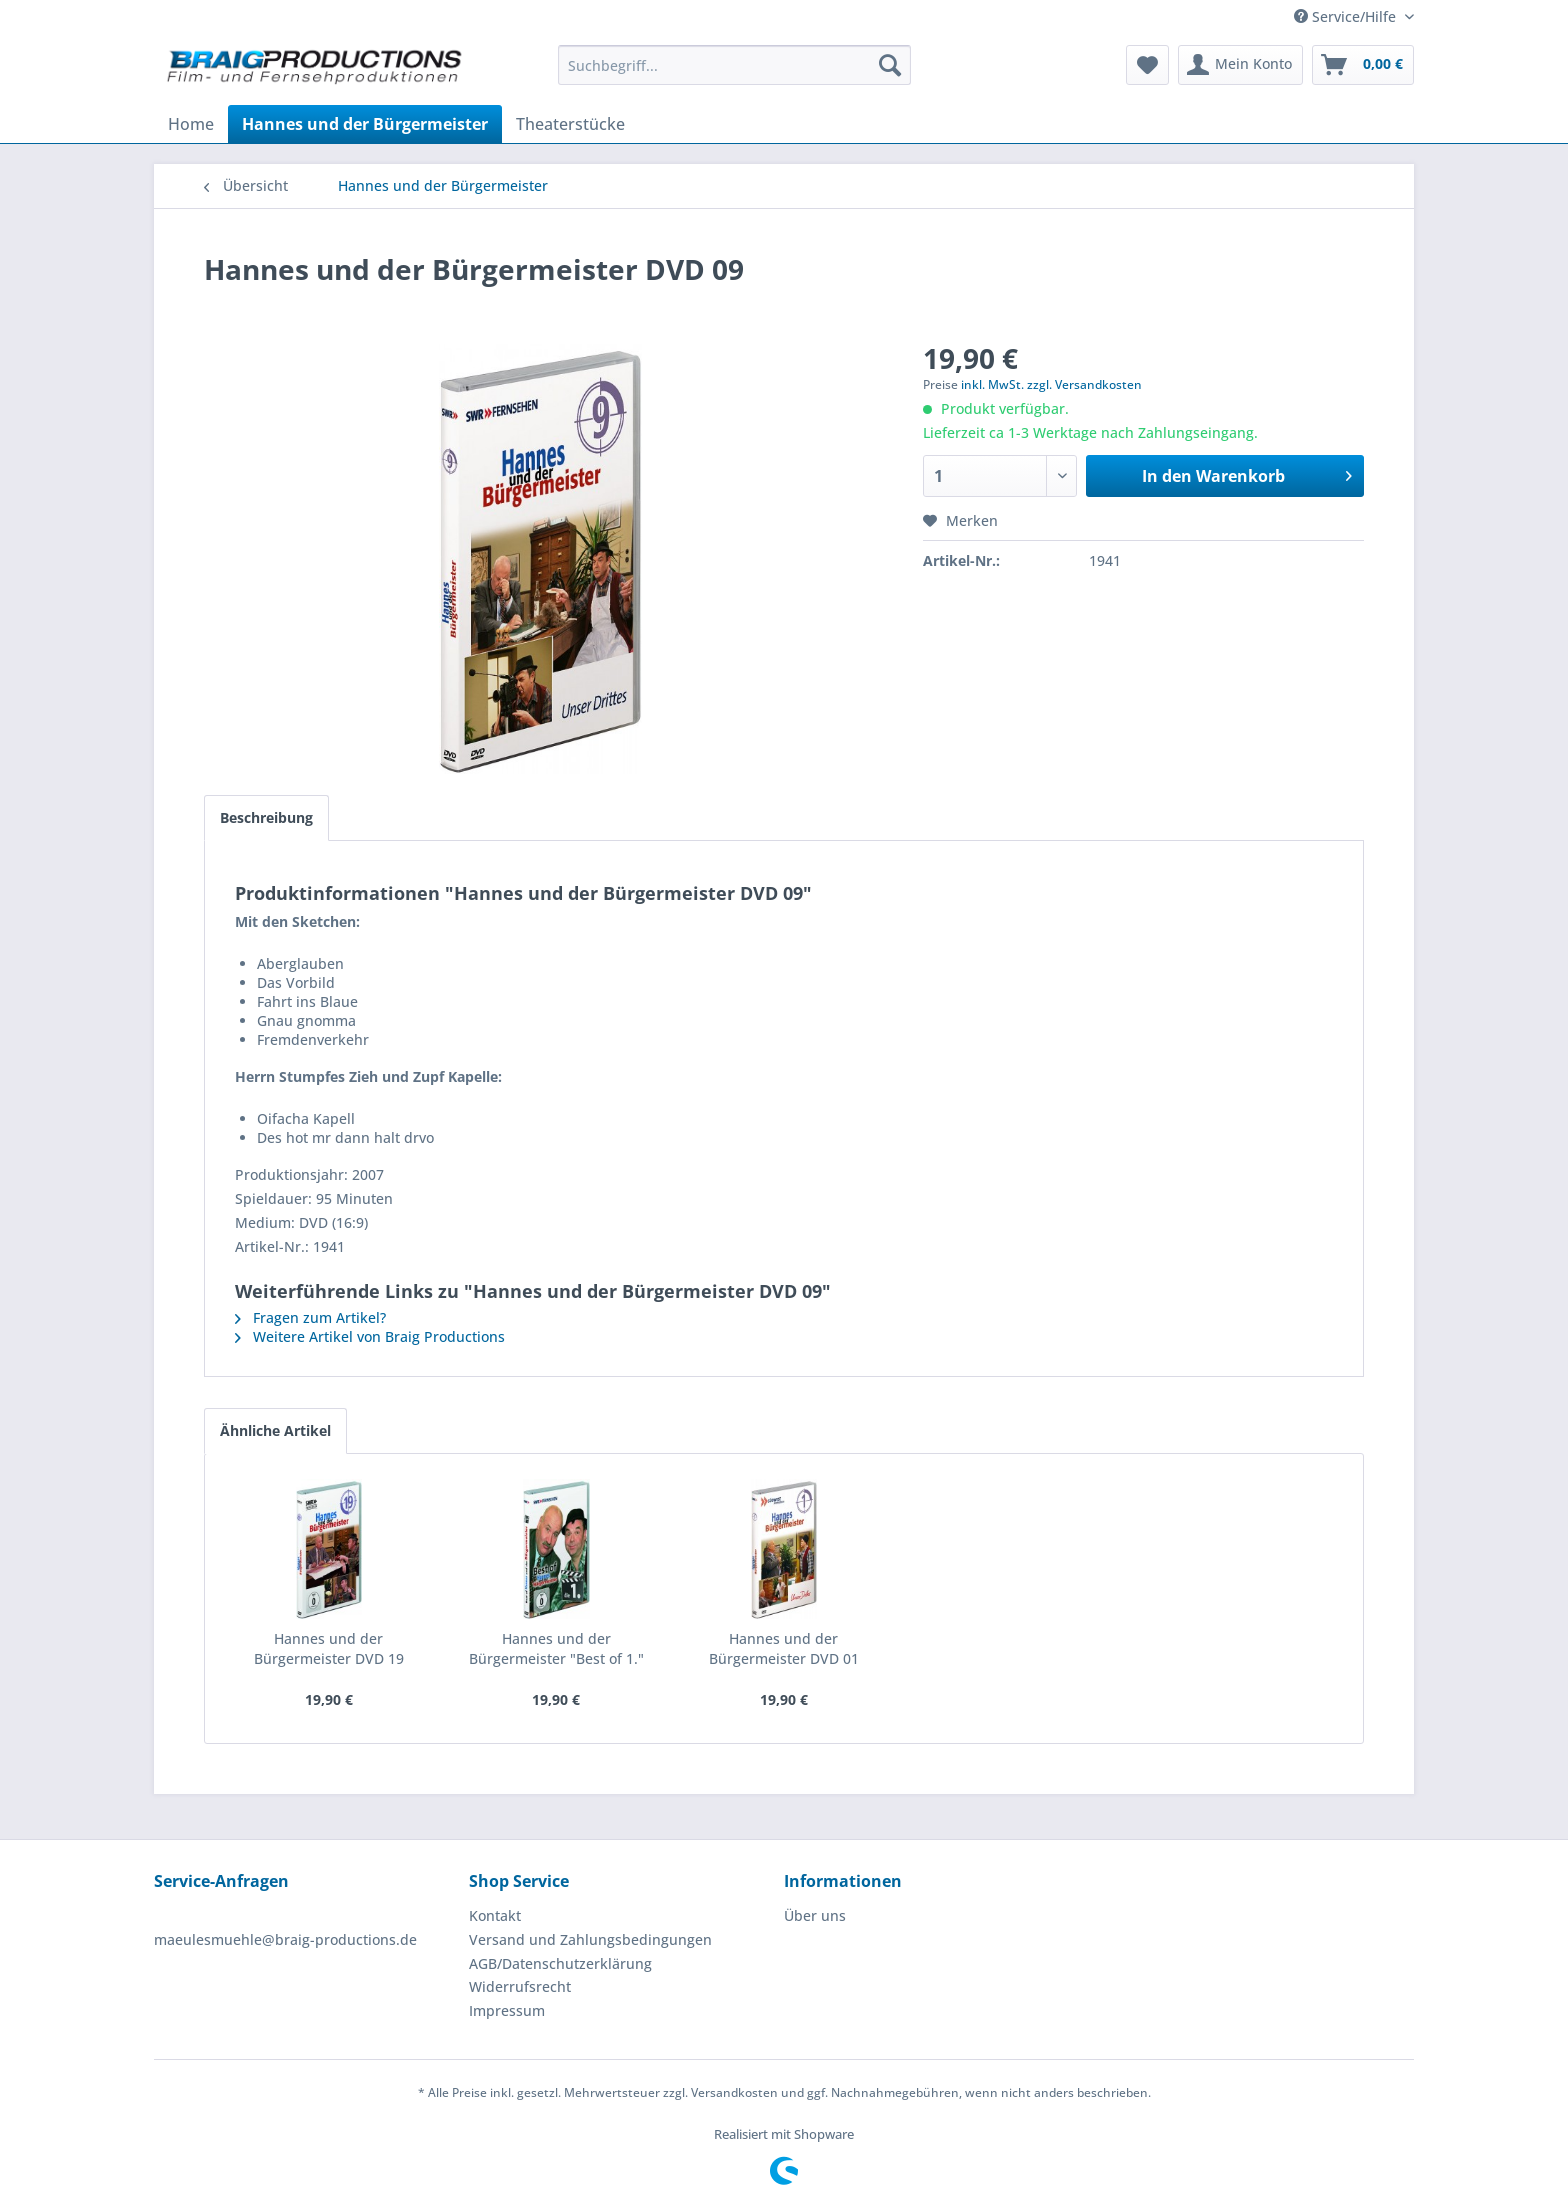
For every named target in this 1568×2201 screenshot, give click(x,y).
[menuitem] (734, 65)
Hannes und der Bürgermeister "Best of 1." (556, 1648)
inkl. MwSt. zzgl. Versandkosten (1051, 384)
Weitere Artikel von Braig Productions (370, 1336)
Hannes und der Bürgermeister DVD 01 (784, 1648)
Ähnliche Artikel (275, 1430)
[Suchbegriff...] (734, 65)
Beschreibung (266, 817)
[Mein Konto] (1240, 65)
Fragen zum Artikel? (310, 1317)
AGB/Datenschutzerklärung (560, 1963)
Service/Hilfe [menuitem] (1347, 16)
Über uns (815, 1915)
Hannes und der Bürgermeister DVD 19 (329, 1648)
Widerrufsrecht (520, 1986)
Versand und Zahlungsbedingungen (590, 1939)
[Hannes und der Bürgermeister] (365, 124)
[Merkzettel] (1147, 65)
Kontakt (495, 1915)
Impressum (507, 2010)
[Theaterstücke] (570, 124)
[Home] (191, 124)
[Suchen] (890, 65)
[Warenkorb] (1363, 65)
